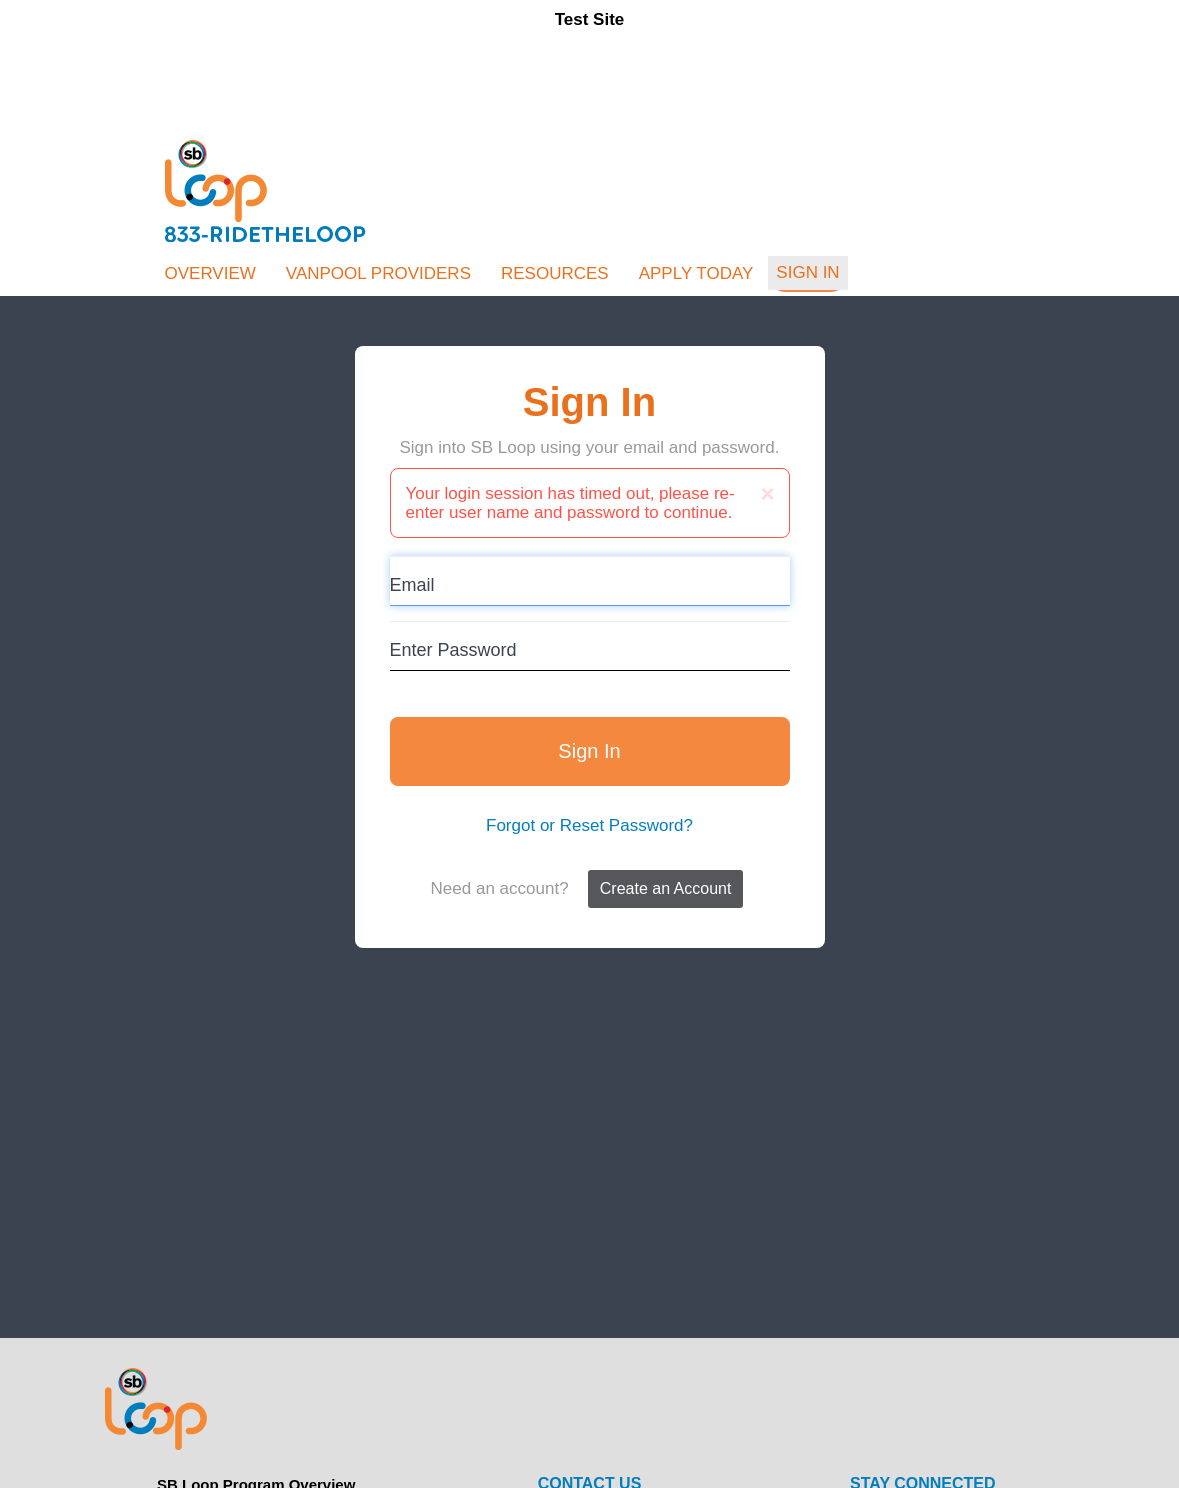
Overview (210, 273)
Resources (555, 273)
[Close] (767, 494)
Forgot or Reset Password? (589, 825)
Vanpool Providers (378, 273)
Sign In (807, 272)
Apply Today (696, 273)
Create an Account (666, 888)
